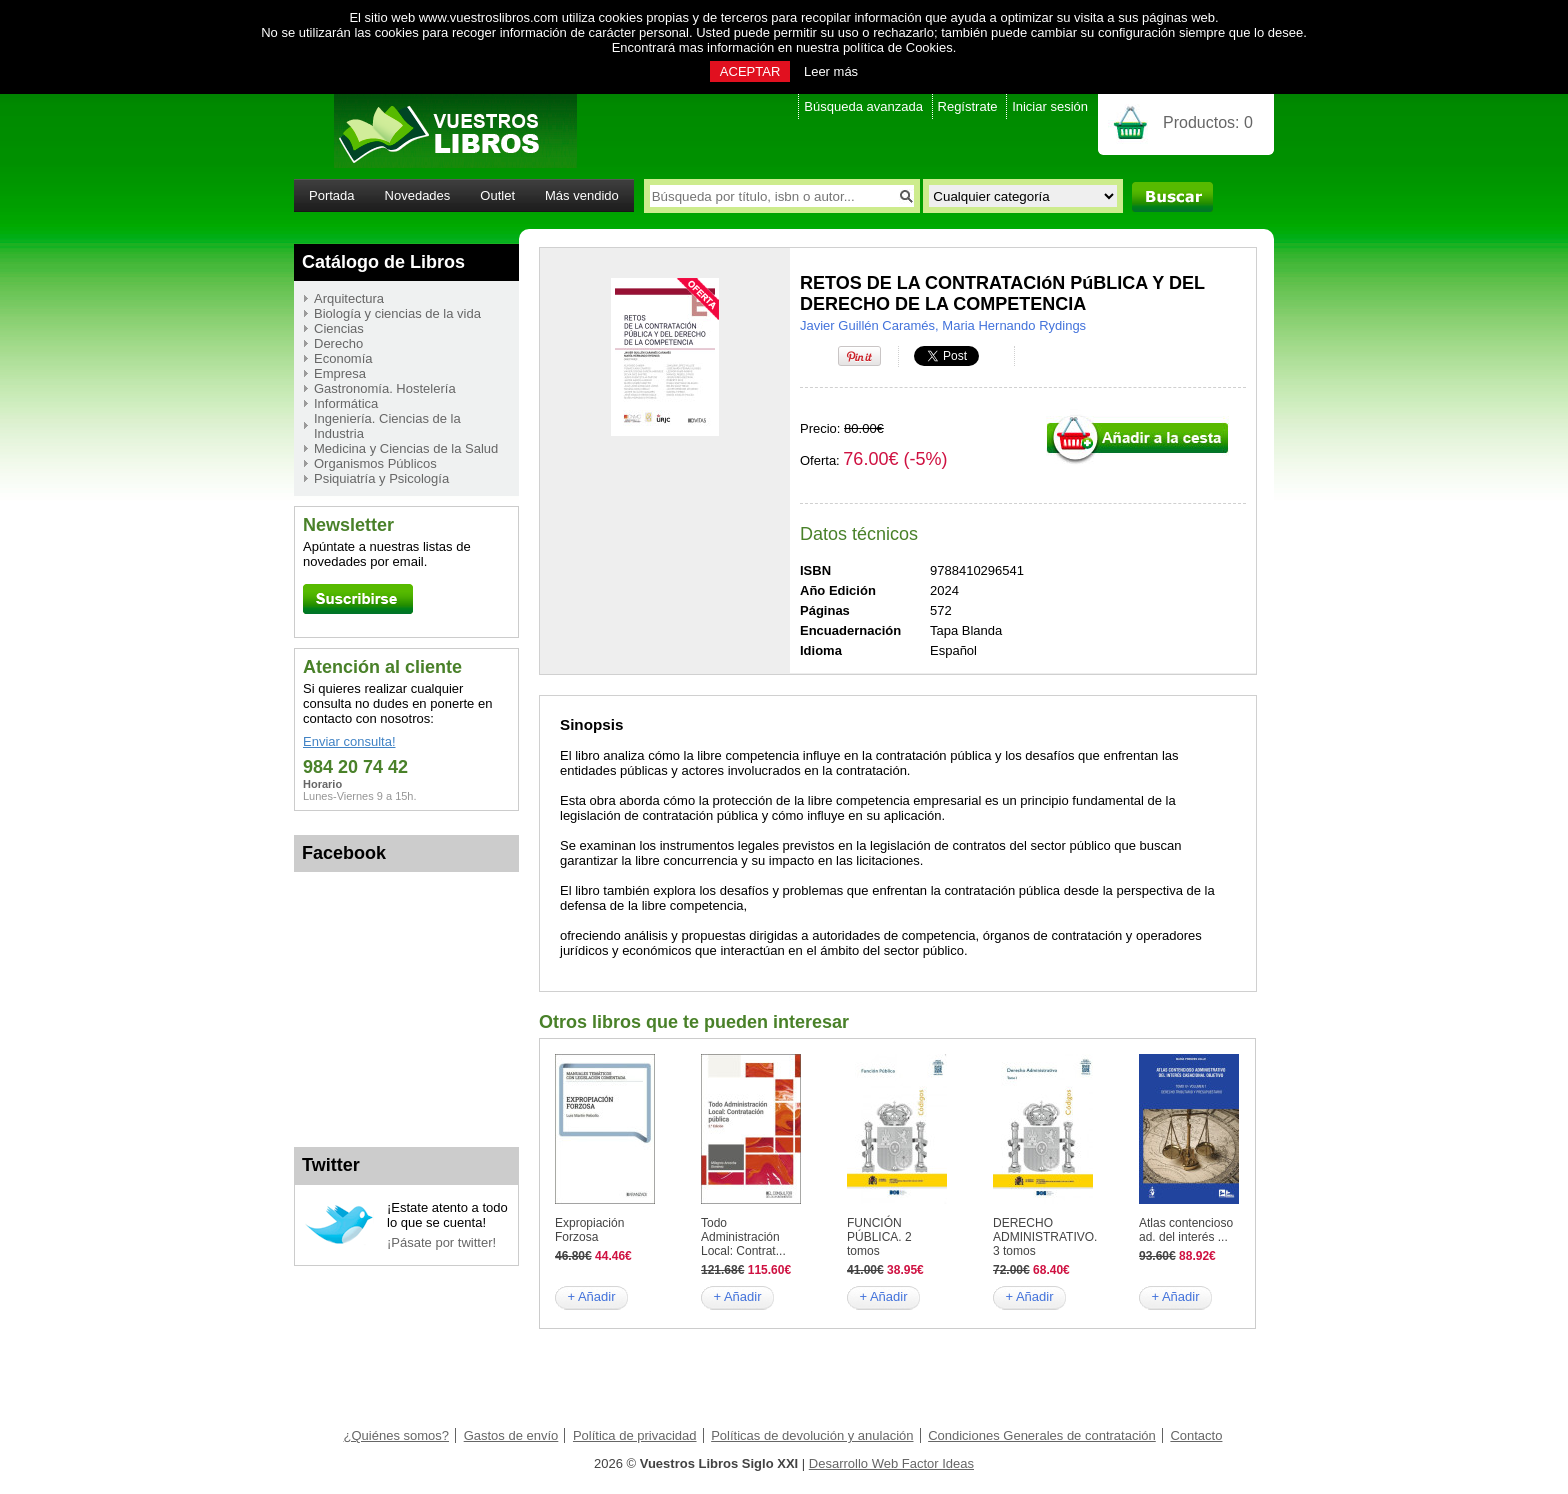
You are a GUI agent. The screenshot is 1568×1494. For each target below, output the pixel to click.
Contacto (1196, 1435)
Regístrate (968, 106)
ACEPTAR (750, 71)
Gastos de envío (511, 1435)
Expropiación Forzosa (589, 1230)
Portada (332, 195)
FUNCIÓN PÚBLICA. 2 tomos (879, 1237)
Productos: (1208, 122)
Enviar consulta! (349, 741)
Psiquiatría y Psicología (381, 478)
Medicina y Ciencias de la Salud (406, 448)
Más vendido (582, 195)
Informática (346, 403)
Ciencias (339, 328)
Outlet (497, 195)
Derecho (338, 343)
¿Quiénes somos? (397, 1435)
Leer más (831, 71)
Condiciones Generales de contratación (1042, 1435)
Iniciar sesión (1050, 106)
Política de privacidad (635, 1435)
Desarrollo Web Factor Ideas (891, 1463)
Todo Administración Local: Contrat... (743, 1237)
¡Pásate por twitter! (441, 1242)
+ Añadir (591, 1296)
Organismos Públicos (375, 463)
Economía (343, 358)
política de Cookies (898, 47)
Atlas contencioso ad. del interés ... (1186, 1230)
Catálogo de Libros (383, 262)
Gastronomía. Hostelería (385, 388)
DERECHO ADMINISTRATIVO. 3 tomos (1045, 1237)
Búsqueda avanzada (863, 106)
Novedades (418, 195)
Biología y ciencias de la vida (397, 313)
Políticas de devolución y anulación (812, 1435)
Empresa (340, 373)
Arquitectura (349, 298)
